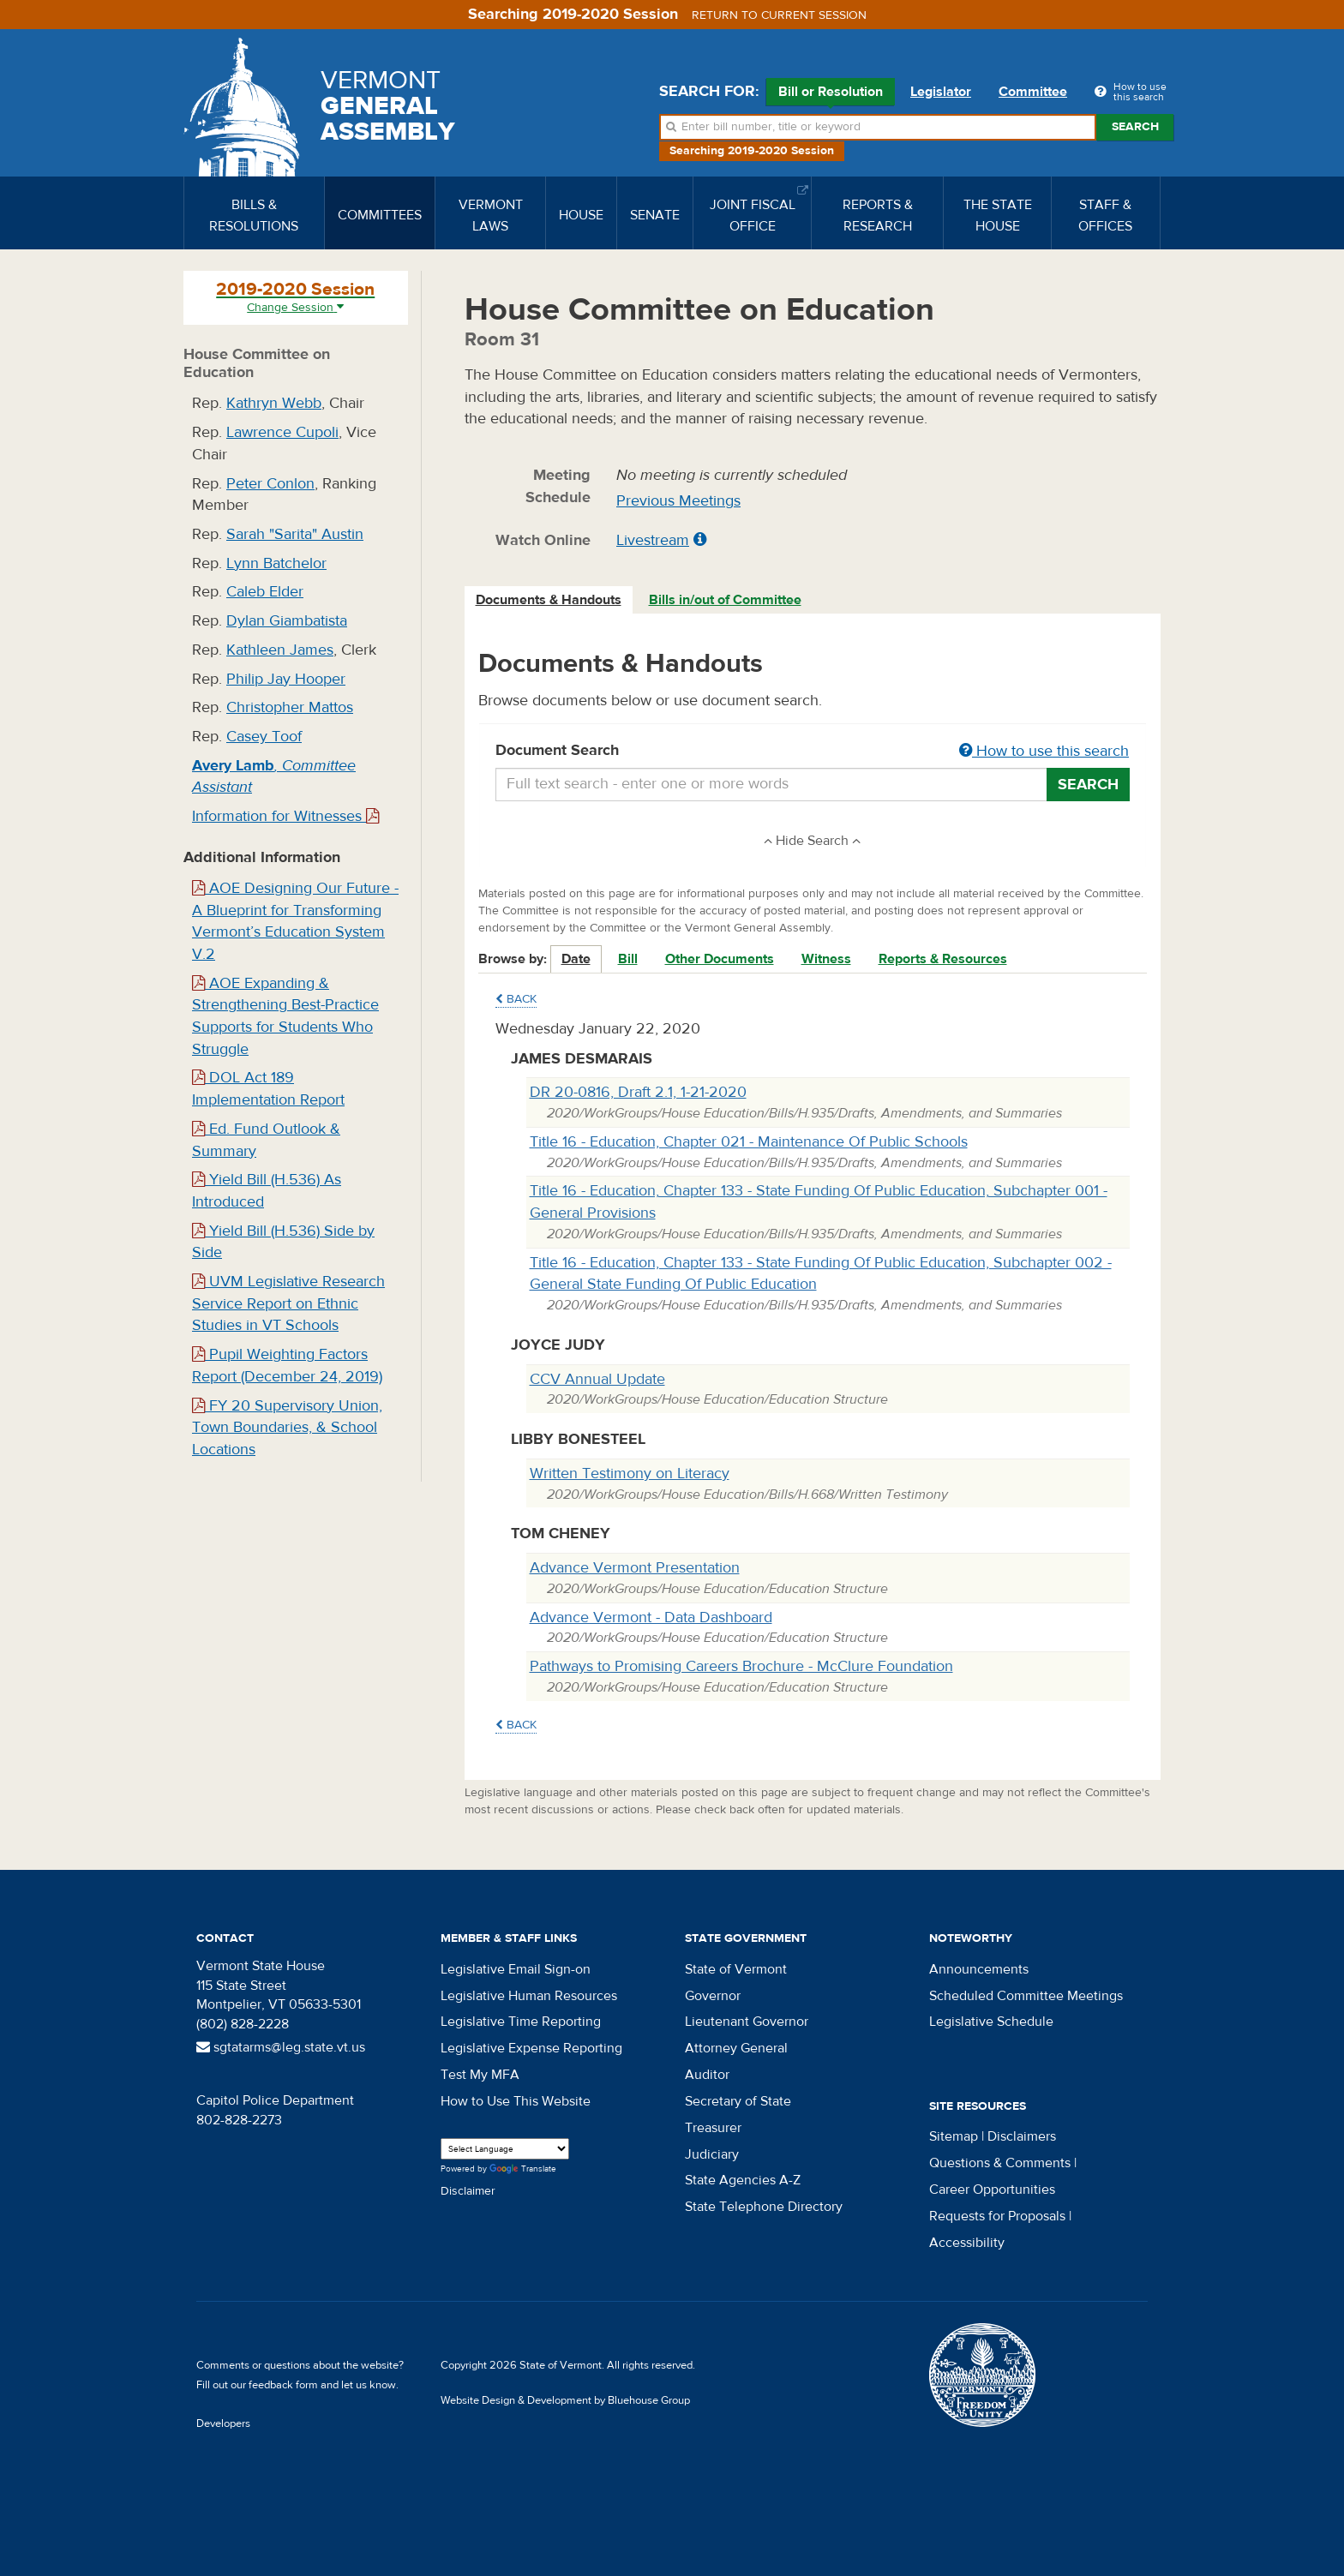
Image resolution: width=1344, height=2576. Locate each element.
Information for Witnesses (285, 816)
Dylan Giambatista (286, 621)
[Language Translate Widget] (505, 2149)
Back (516, 999)
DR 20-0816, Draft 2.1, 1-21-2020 (638, 1092)
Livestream (652, 540)
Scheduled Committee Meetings (1026, 1995)
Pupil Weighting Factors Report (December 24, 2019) (287, 1366)
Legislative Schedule (991, 2021)
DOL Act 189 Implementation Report (268, 1089)
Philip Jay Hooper (285, 679)
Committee (1033, 91)
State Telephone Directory (764, 2206)
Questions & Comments (1000, 2163)
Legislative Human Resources (529, 1995)
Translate (522, 2169)
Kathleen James (279, 650)
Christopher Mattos (289, 707)
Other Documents (719, 958)
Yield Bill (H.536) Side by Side (283, 1242)
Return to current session (779, 15)
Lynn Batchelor (276, 563)
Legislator (940, 91)
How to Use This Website (516, 2101)
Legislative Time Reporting (521, 2021)
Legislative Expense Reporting (531, 2048)
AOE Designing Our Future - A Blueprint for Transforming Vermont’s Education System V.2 (295, 921)
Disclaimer (468, 2191)
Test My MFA (480, 2074)
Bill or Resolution (830, 94)
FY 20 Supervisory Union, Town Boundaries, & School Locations (287, 1427)
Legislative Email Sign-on (516, 1969)
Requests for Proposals (997, 2216)
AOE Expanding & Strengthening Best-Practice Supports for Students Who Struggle (285, 1016)
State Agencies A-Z (743, 2180)
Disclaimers (1021, 2136)
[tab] (549, 600)
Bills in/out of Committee (725, 599)
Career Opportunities (992, 2189)
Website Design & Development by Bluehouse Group (565, 2400)
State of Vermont (736, 1969)
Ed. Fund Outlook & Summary (266, 1140)
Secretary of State (738, 2101)
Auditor (707, 2074)
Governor (713, 1995)
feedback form (283, 2385)
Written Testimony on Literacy (629, 1473)
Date (576, 958)
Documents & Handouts (548, 599)
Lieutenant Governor (746, 2021)
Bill (628, 958)
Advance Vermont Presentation (635, 1568)
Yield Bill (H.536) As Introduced (266, 1191)
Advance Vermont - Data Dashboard (651, 1617)
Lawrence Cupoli (282, 432)
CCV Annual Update (597, 1379)
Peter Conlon (270, 484)
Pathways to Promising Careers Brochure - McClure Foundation (741, 1666)
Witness (826, 958)
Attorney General (736, 2048)
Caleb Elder (264, 592)
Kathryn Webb (273, 403)
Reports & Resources (943, 958)
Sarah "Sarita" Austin (294, 534)
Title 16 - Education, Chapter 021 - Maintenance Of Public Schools (749, 1142)
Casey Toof (264, 736)
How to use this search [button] (1044, 751)
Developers (223, 2423)
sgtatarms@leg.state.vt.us (280, 2047)
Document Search (813, 752)
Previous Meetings (678, 501)
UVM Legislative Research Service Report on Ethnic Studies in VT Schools (288, 1303)
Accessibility (967, 2242)
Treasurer (713, 2127)
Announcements (979, 1969)
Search (1135, 127)
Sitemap (953, 2136)
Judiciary (712, 2154)
